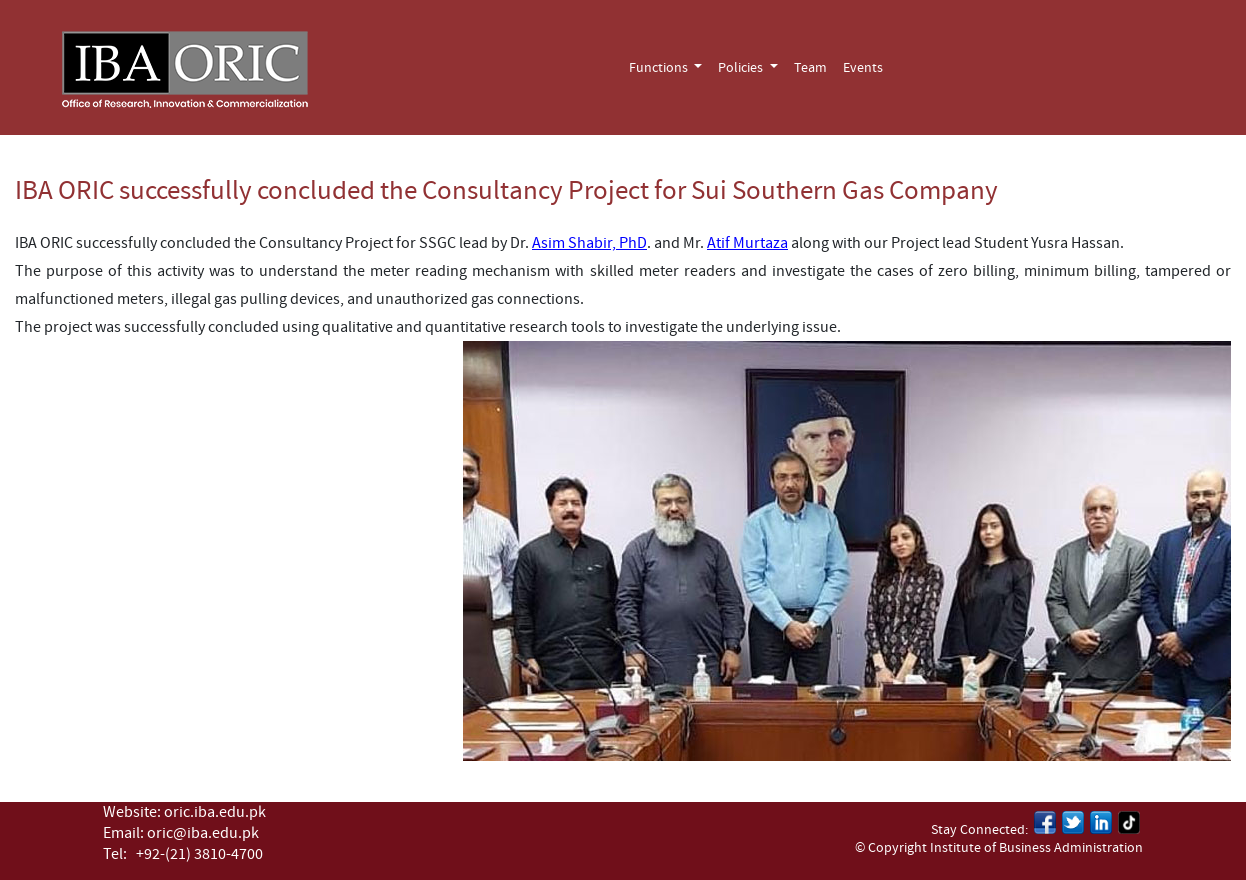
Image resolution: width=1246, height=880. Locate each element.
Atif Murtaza (747, 243)
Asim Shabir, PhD (589, 243)
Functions (660, 68)
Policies (742, 68)
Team (810, 68)
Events (863, 68)
